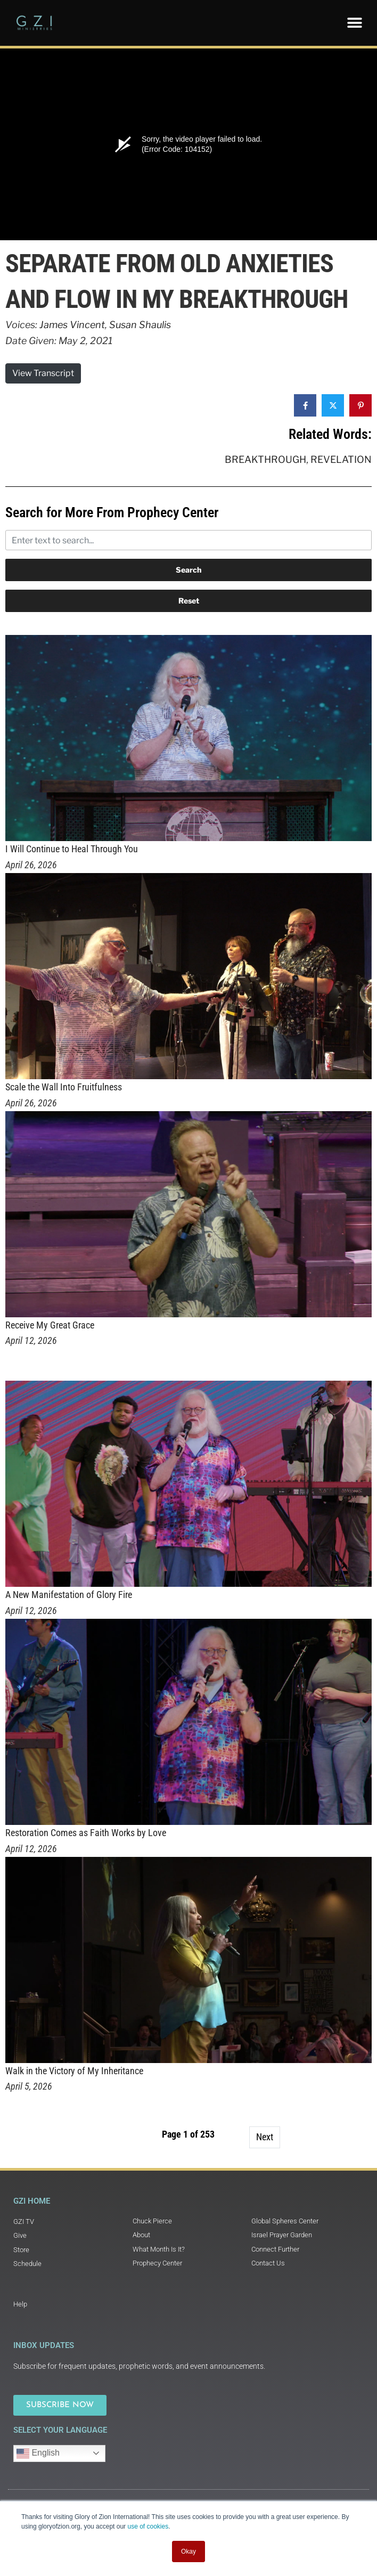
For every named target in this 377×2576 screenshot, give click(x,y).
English (38, 2453)
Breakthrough (265, 459)
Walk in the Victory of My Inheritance (74, 2070)
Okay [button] (188, 2551)
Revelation (341, 459)
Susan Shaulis (140, 324)
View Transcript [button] (43, 373)
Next (264, 2136)
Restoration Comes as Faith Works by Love (85, 1832)
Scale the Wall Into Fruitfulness (63, 1087)
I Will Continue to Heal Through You (71, 848)
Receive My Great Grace (49, 1325)
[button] (354, 23)
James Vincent (72, 324)
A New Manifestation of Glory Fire (68, 1594)
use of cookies (147, 2526)
